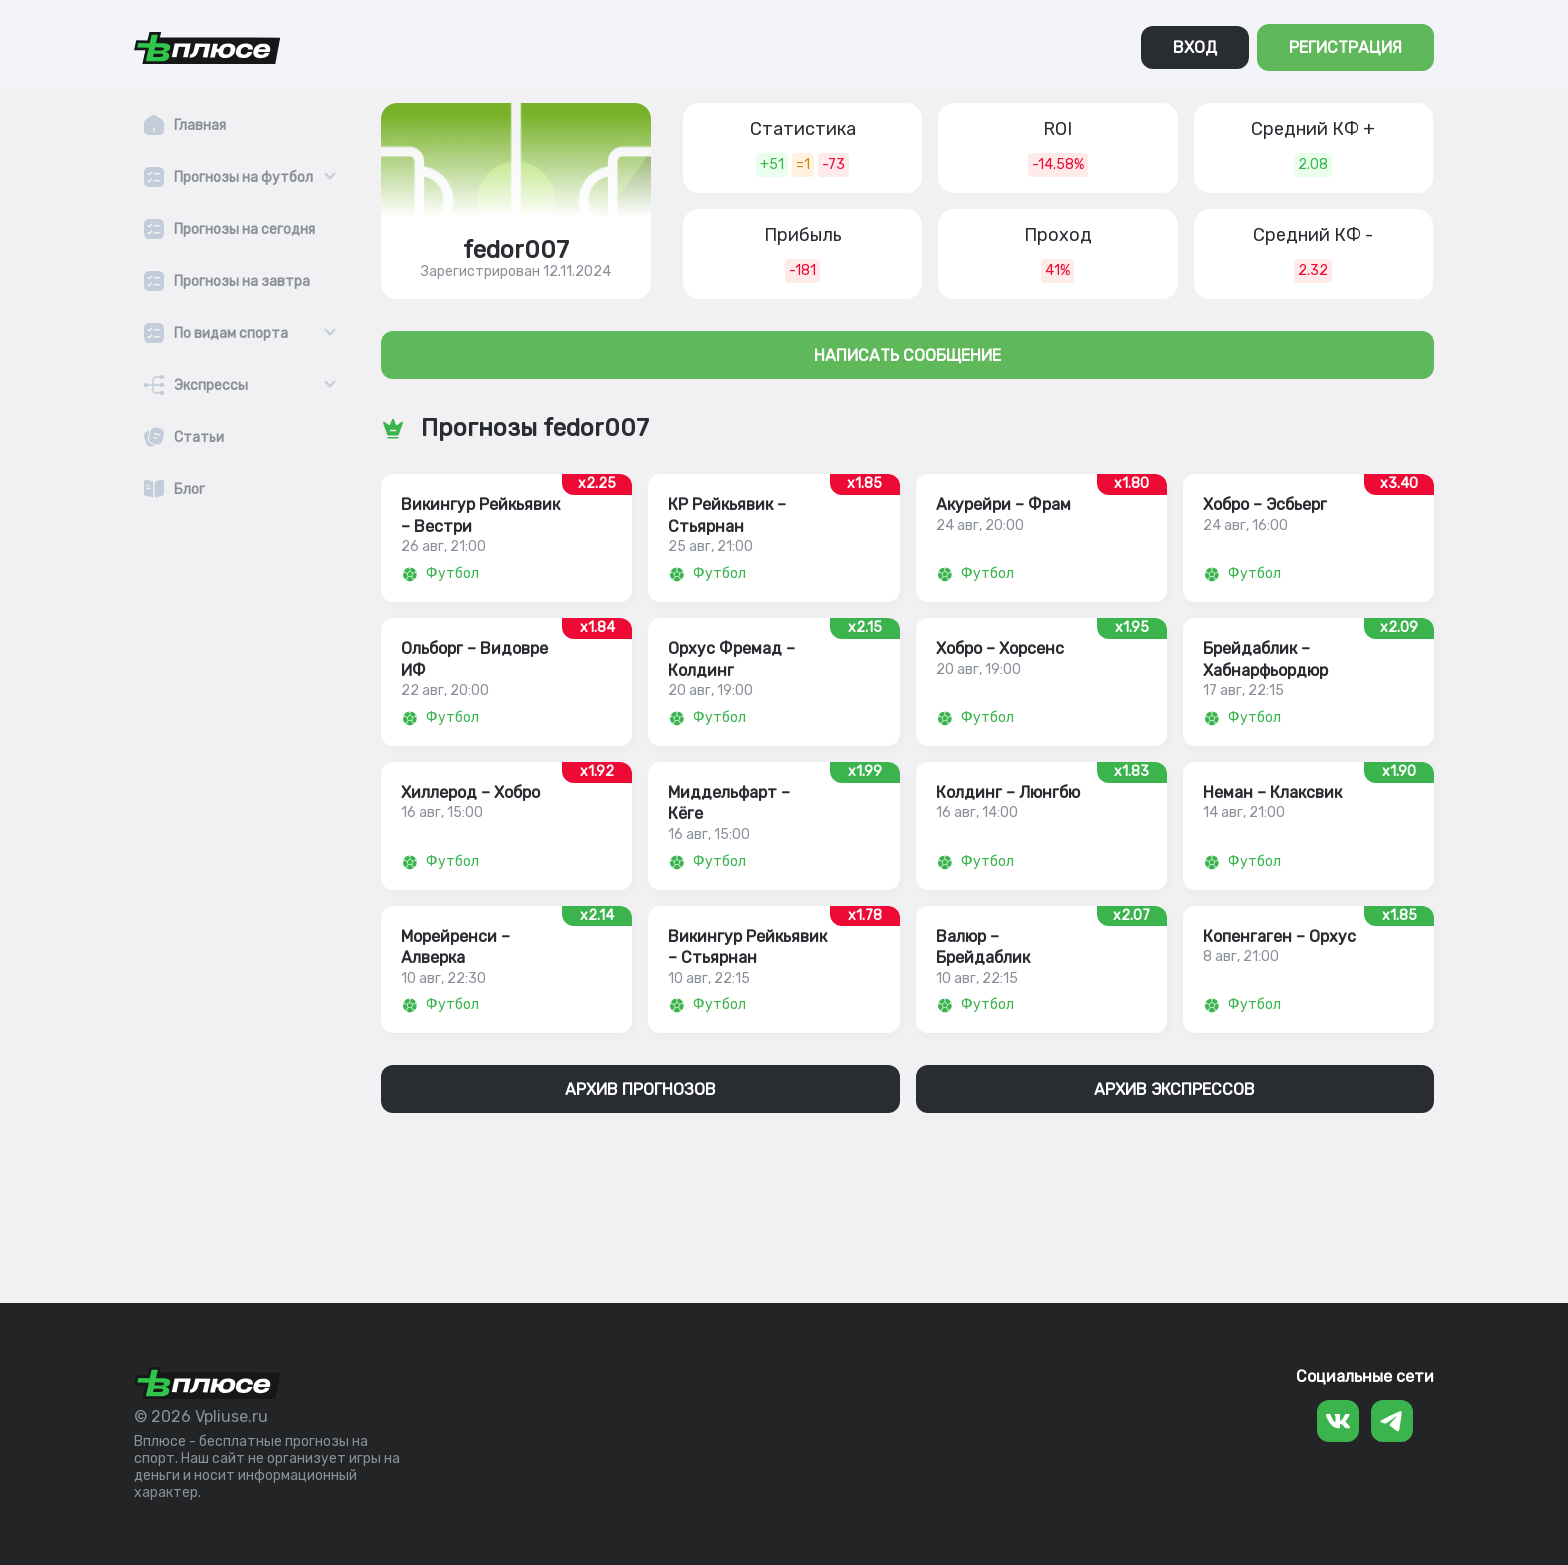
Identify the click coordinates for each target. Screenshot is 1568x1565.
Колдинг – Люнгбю (1008, 792)
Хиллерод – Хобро (470, 792)
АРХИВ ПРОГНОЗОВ (640, 1089)
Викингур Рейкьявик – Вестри (480, 515)
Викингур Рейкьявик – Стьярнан (747, 947)
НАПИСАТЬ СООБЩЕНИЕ (907, 355)
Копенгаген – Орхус (1279, 936)
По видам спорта (231, 333)
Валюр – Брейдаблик (983, 947)
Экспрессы (211, 385)
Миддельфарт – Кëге (729, 803)
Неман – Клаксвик (1272, 792)
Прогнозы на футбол (243, 177)
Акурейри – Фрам (1003, 504)
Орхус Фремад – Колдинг (731, 659)
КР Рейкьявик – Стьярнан (727, 515)
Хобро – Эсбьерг (1265, 504)
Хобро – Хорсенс (1000, 648)
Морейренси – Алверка (455, 947)
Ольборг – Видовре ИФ (474, 659)
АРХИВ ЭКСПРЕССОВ (1174, 1089)
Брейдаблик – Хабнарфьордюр (1265, 659)
